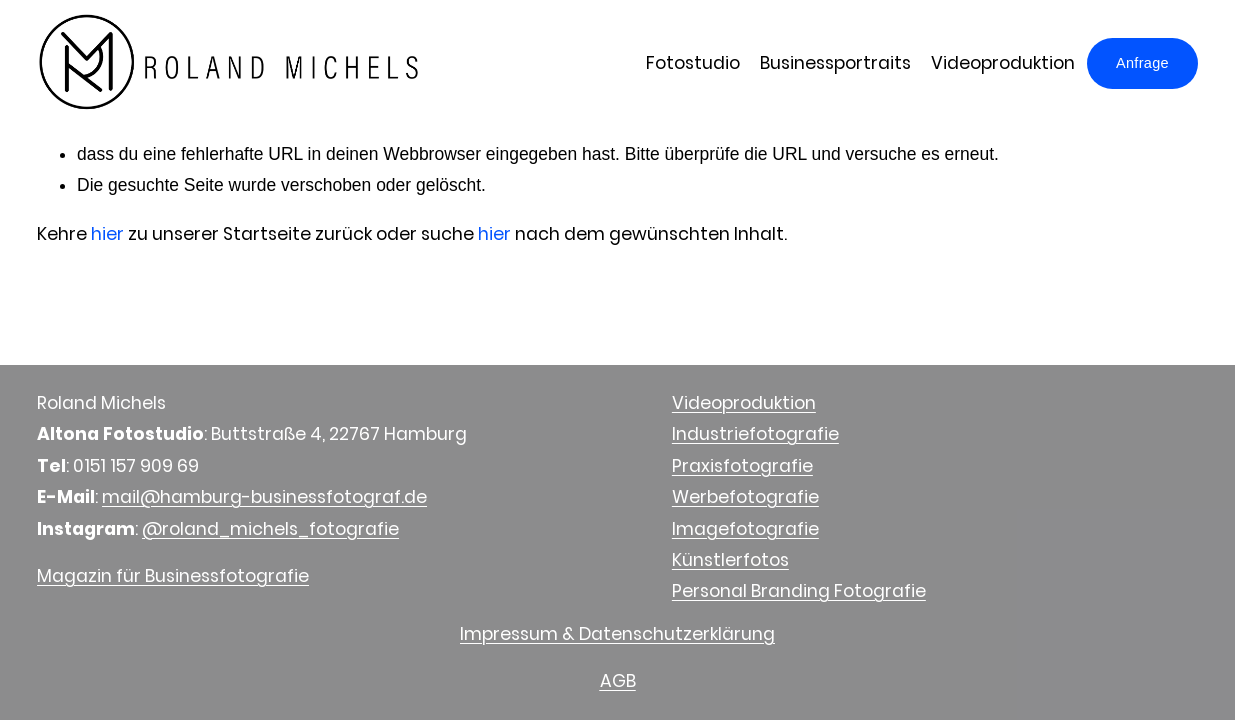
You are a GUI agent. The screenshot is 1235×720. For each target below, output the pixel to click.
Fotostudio (693, 63)
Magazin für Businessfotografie (173, 576)
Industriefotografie (755, 434)
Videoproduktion (1003, 63)
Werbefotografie (745, 497)
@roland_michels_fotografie (270, 529)
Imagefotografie (745, 529)
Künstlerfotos (730, 560)
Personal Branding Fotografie (799, 591)
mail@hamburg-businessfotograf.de (264, 497)
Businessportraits (835, 63)
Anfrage (1142, 63)
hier (107, 234)
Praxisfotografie (742, 466)
